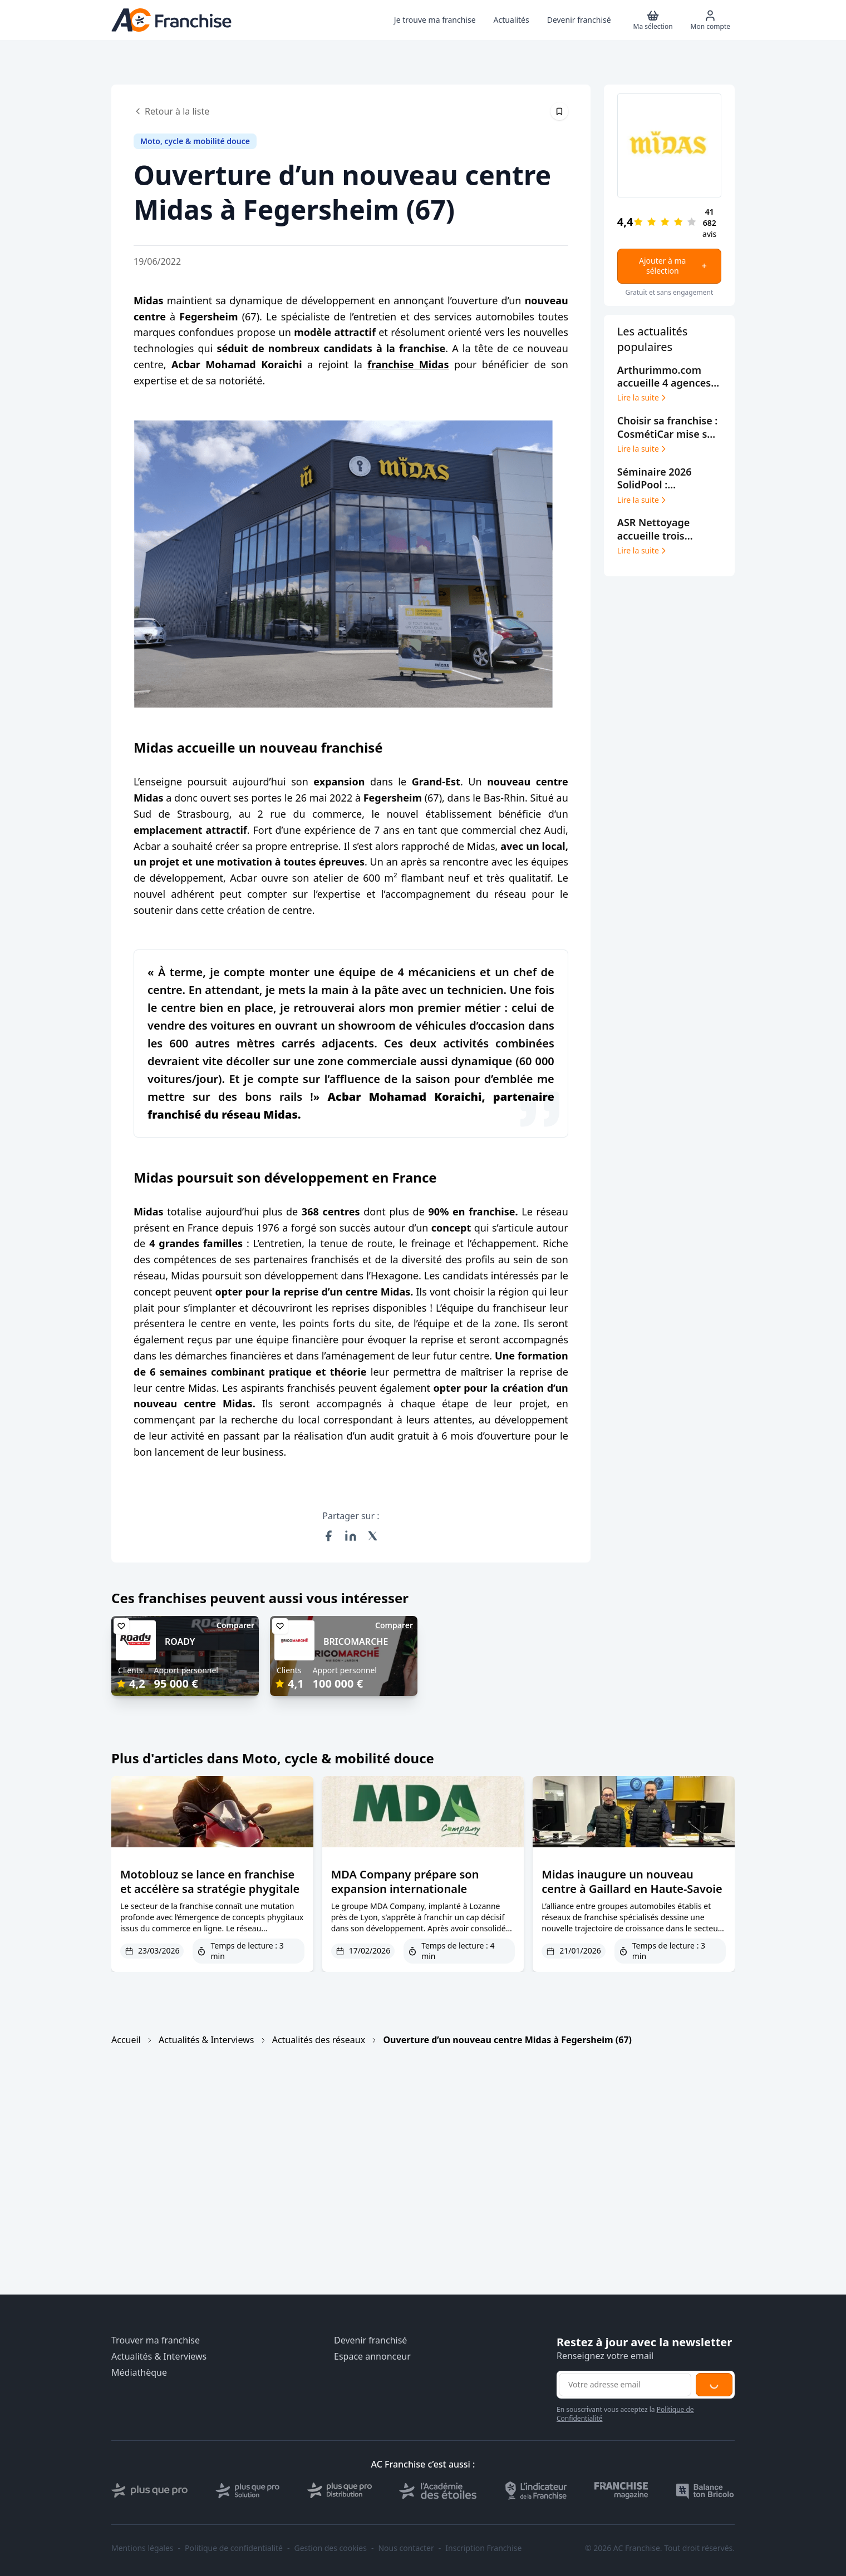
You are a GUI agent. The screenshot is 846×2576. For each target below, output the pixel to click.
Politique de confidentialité (234, 2548)
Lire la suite (642, 398)
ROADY (180, 1641)
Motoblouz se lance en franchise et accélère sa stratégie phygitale (209, 1881)
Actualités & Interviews (206, 2040)
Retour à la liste (171, 111)
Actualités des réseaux (318, 2040)
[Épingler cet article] (559, 111)
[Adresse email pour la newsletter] (625, 2384)
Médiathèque (139, 2373)
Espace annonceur (372, 2356)
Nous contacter (406, 2548)
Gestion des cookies (330, 2548)
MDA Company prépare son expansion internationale (405, 1881)
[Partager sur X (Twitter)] (373, 1536)
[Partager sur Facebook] (328, 1536)
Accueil (126, 2040)
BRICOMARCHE (355, 1641)
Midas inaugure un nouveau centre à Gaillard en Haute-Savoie (632, 1881)
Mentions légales (142, 2548)
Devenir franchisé (370, 2340)
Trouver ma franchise (155, 2340)
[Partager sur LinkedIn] (351, 1536)
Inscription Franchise (483, 2548)
